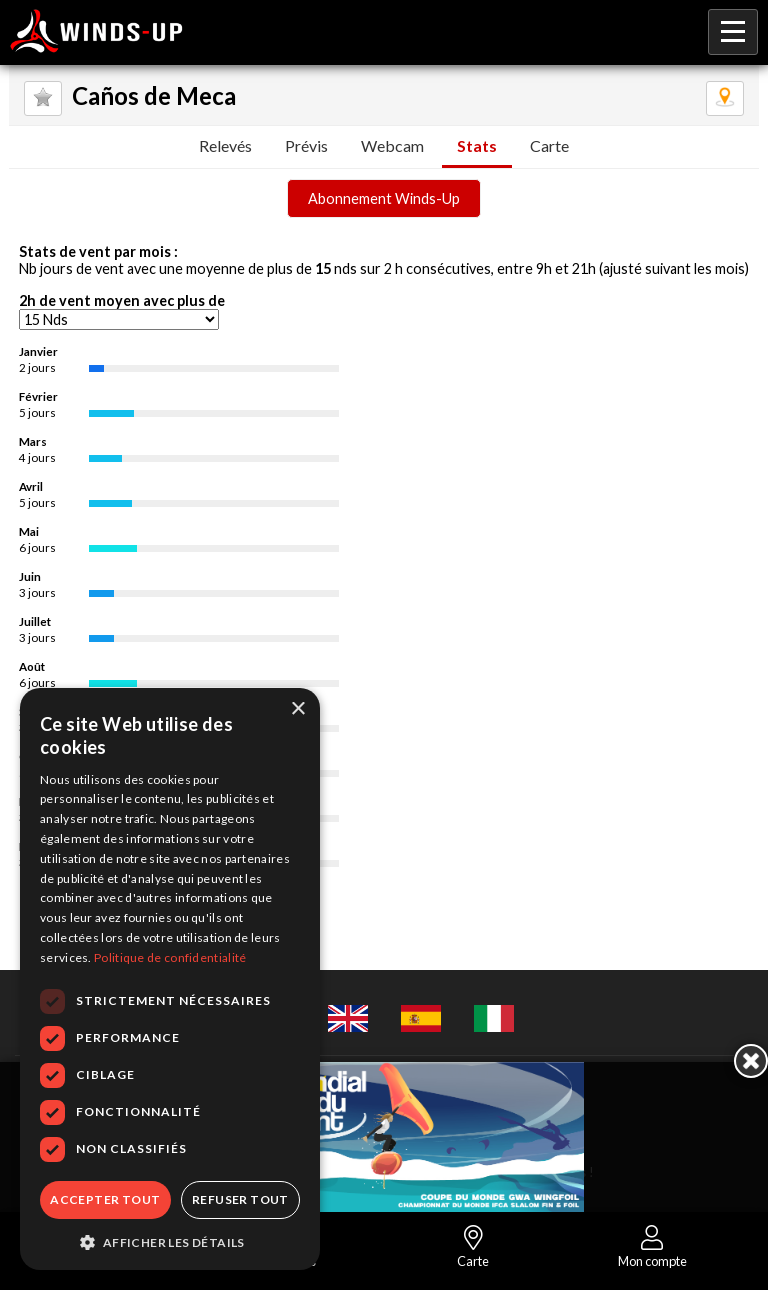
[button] (170, 1241)
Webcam (392, 145)
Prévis (306, 145)
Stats (477, 145)
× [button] (297, 709)
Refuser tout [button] (240, 1199)
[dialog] (170, 979)
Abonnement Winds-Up (384, 198)
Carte (549, 145)
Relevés (225, 145)
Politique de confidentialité (170, 957)
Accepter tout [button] (105, 1199)
